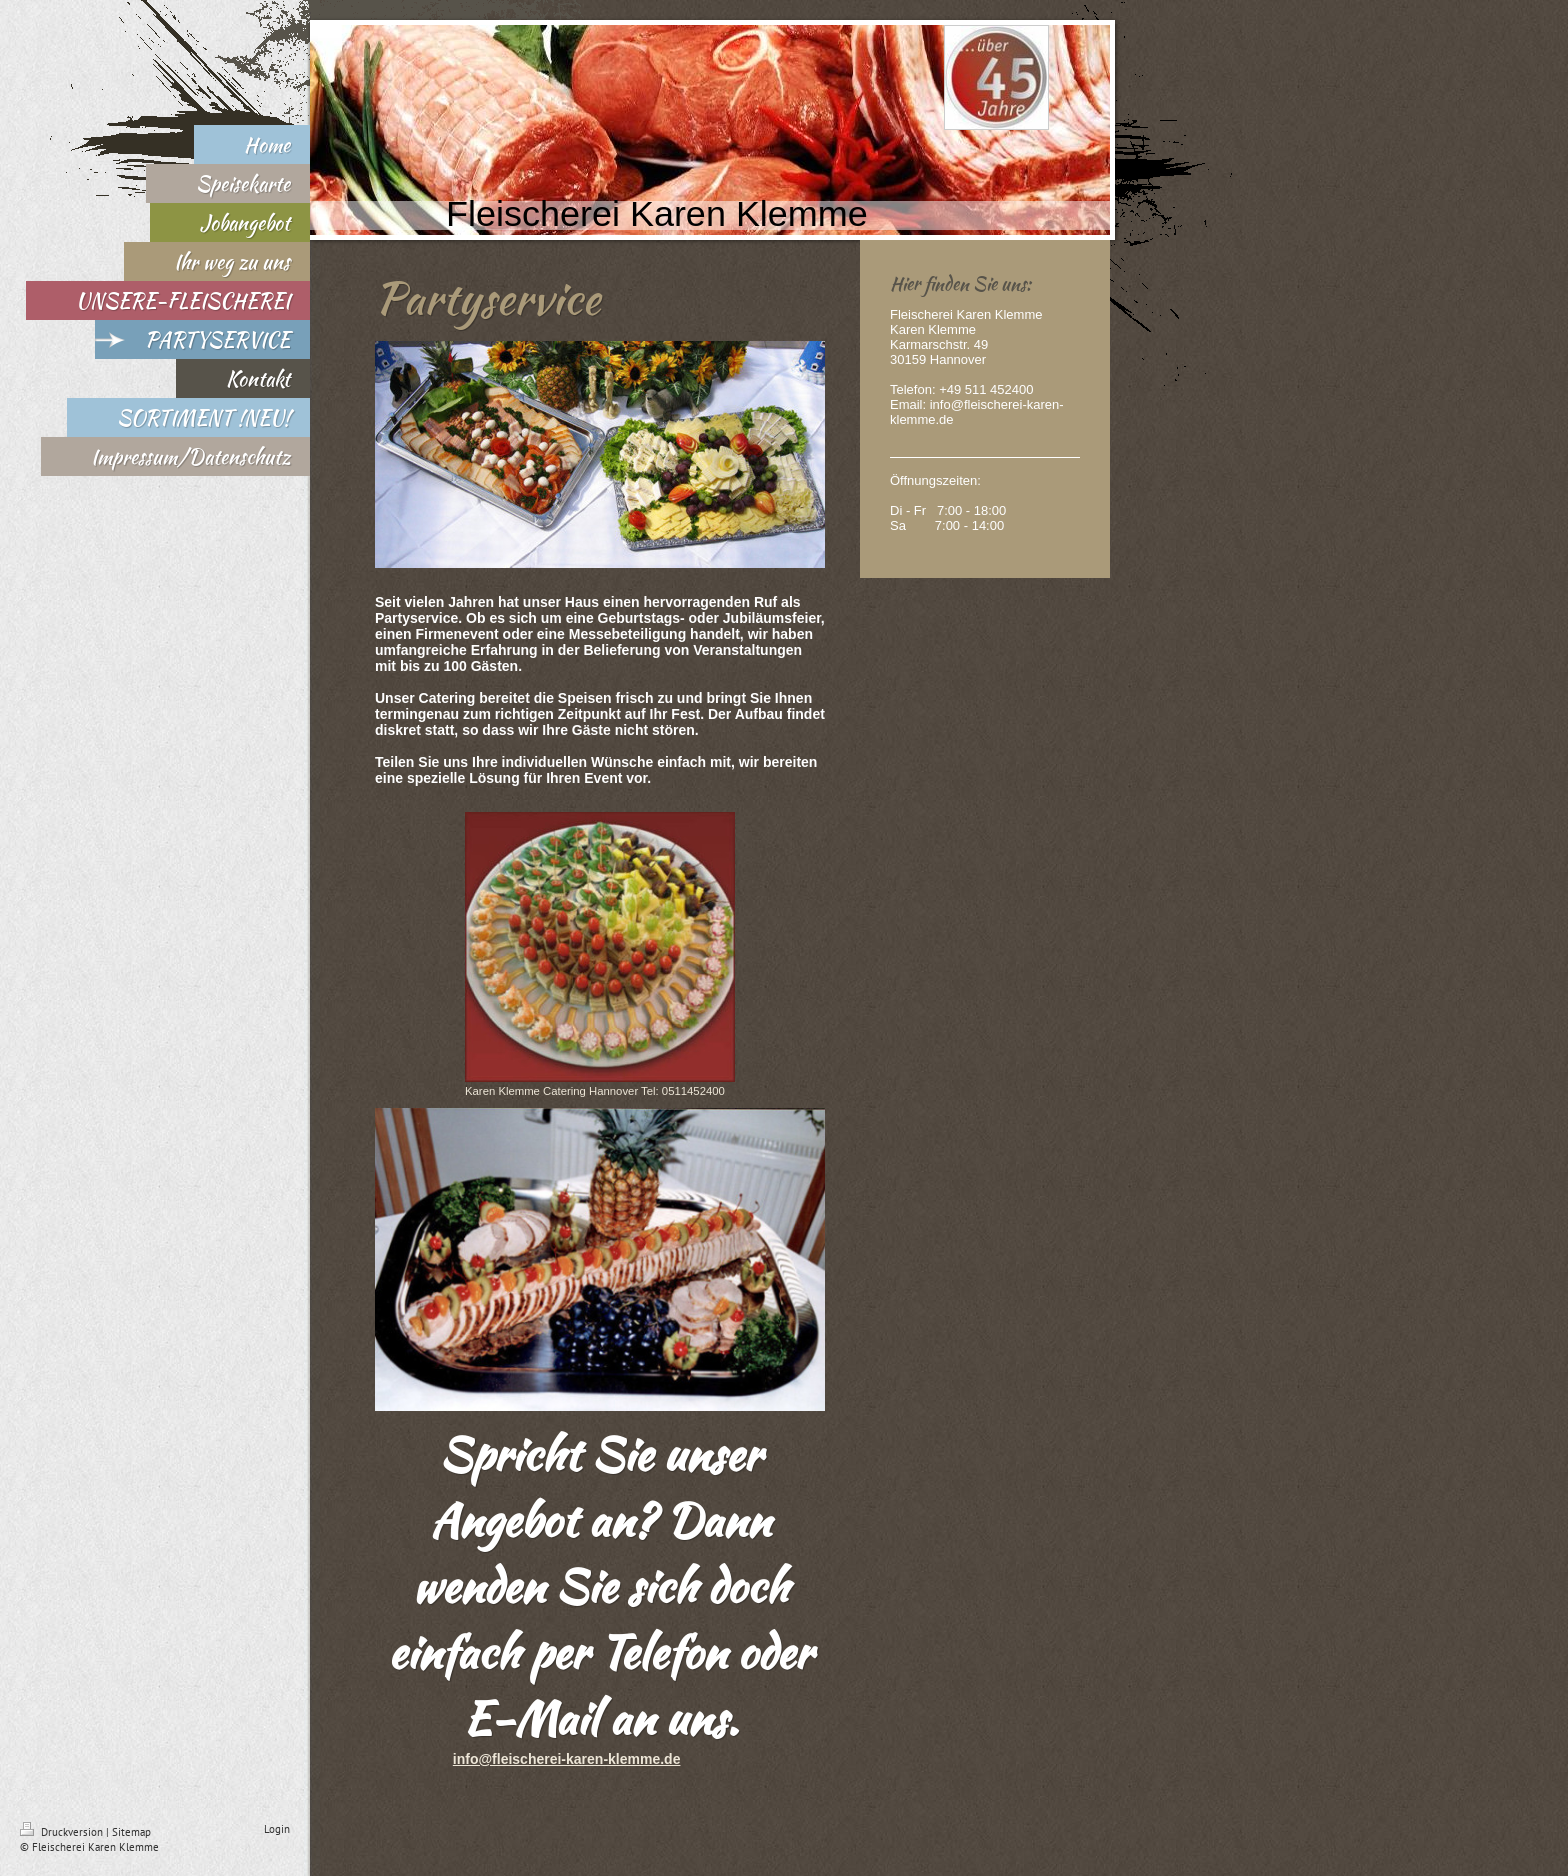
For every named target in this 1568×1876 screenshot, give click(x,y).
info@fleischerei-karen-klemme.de (567, 1759)
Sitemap (131, 1832)
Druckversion (63, 1832)
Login (277, 1829)
